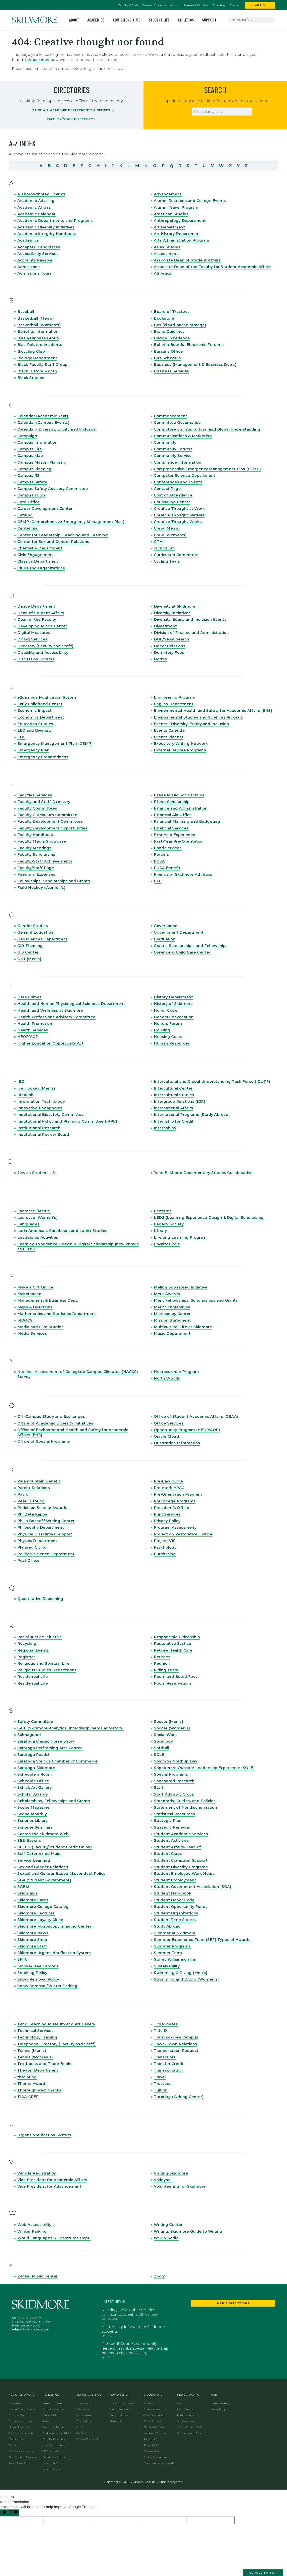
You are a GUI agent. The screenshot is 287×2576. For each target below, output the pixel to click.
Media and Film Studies (40, 1327)
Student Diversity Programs (181, 1867)
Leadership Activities (37, 1237)
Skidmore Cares (32, 1900)
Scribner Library (32, 1820)
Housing (162, 1030)
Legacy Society (169, 1224)
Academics (96, 20)
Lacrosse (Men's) (34, 1211)
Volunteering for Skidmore (180, 2186)
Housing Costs (168, 1037)
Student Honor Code (174, 1900)
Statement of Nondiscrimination (185, 1807)
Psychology (165, 1547)
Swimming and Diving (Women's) (186, 1979)
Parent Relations (33, 1488)
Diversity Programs (154, 2427)
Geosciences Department (42, 939)
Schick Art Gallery (34, 1787)
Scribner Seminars (35, 1827)
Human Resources (172, 1043)
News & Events (188, 2394)
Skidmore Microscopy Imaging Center (54, 1926)
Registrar (26, 1657)
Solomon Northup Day (175, 1761)
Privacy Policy (167, 1521)
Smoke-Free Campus (38, 1966)
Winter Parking (32, 2231)
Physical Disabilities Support (44, 1534)
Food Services (168, 848)
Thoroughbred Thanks (39, 2090)
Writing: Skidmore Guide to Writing (188, 2231)
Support (209, 20)
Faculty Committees (37, 808)
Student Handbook (172, 1893)
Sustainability (167, 1966)
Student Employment (175, 1880)
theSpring (27, 2077)
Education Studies (35, 724)
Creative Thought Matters (179, 515)
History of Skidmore (173, 1004)
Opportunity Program (54, 2457)
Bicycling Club (31, 351)
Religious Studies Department (46, 1670)
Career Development (155, 2415)
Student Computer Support (180, 1860)
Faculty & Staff (128, 5)
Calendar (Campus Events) (43, 422)
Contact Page (167, 489)
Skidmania (27, 1893)
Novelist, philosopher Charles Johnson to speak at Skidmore (129, 2312)
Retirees (162, 1657)
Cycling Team (167, 561)
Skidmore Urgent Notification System (54, 1953)
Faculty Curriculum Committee (47, 815)
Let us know (37, 60)
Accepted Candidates (38, 247)
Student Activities (171, 1840)
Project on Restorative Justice (183, 1534)
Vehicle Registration (36, 2173)
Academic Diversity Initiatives (46, 227)
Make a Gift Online (35, 1287)
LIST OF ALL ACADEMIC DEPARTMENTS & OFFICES (69, 110)
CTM (158, 541)
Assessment (166, 254)
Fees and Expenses (36, 874)
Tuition (161, 2090)
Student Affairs (152, 2409)
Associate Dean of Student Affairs (187, 260)
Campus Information (37, 442)
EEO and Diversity (34, 730)
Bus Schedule (167, 358)
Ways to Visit (83, 2409)
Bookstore (164, 318)
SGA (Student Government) (44, 1880)
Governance (165, 926)
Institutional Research (38, 1128)
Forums (161, 854)
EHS (21, 737)
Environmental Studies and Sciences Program (198, 717)
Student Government (155, 2457)
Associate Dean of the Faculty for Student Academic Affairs (212, 267)
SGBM (23, 1887)
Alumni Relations (119, 2409)
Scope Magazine (33, 1807)
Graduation (164, 939)
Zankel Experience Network (158, 2463)
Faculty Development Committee (50, 821)
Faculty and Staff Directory (43, 802)
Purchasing (165, 1554)
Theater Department (37, 2070)
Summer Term (168, 1953)
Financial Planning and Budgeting (187, 821)
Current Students (154, 5)
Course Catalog (51, 2415)
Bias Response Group (38, 338)
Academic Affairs (34, 207)
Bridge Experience (172, 338)
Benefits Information (37, 331)
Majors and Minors (53, 2403)
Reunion (162, 1663)
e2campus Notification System (47, 697)
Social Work (165, 1735)
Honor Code (165, 1010)
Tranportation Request (176, 2050)
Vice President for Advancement (49, 2186)
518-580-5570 (40, 2329)
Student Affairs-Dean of (177, 1847)
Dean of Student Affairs (40, 613)
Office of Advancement (122, 2403)
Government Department (179, 932)
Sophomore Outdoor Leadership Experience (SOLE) (204, 1768)
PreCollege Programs (175, 1501)
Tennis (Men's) (31, 2050)
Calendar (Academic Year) (42, 416)
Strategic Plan (167, 1820)
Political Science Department (46, 1554)
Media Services (32, 1333)
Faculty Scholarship (36, 854)
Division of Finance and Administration (191, 633)
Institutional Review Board (43, 1134)
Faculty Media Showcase (41, 841)
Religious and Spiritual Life (43, 1663)
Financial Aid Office (173, 815)
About (74, 20)
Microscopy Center (172, 1314)
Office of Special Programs (43, 1441)
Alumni (174, 5)
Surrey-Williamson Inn (21, 2451)
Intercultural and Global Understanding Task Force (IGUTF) (212, 1081)
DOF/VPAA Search (171, 639)
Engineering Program (175, 697)
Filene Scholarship (172, 802)
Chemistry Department (39, 548)
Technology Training (37, 2037)
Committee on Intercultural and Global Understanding (207, 429)
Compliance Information (177, 462)
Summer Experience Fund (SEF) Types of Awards (202, 1940)
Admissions (28, 267)
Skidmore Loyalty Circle (40, 1920)
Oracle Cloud (166, 1436)
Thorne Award (31, 2084)
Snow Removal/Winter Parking (47, 1986)
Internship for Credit (174, 1121)
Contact (235, 5)
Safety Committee (35, 1721)
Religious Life (151, 2439)
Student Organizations (176, 1913)
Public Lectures (185, 2415)
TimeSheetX (166, 2024)
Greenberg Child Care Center (182, 952)
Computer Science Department (184, 475)
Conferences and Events (178, 482)
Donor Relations (169, 646)
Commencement (170, 416)
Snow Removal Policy (38, 1979)
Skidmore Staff (32, 1946)
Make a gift (116, 2421)
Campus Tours (31, 495)
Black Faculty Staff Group (42, 364)
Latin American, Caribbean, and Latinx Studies (62, 1231)
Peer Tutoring (31, 1501)
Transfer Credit (169, 2064)
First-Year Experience (174, 835)
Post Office (28, 1560)
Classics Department (37, 561)
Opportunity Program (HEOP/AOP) (187, 1430)
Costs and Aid (83, 2415)
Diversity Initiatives (172, 613)
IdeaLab (25, 1095)
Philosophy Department (40, 1527)
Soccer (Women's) (172, 1728)
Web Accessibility (34, 2225)
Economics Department (40, 717)
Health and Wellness (155, 2433)
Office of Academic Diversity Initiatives (55, 1423)
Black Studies (30, 378)
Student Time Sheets (175, 1920)
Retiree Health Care (173, 1650)
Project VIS (165, 1541)
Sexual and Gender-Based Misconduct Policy (61, 1873)
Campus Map (30, 455)
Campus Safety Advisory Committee (52, 489)
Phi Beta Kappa (32, 1514)
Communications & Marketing (183, 436)
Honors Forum (168, 1023)
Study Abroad (167, 1926)
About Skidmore (21, 2394)
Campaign (27, 436)
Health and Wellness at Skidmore (50, 1010)
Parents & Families (196, 5)
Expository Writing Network (181, 743)
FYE (157, 881)
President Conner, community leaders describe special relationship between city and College (135, 2348)
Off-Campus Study (53, 2451)
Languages (28, 1224)
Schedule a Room (34, 1774)
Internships (165, 1128)
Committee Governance (177, 422)
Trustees (162, 2084)
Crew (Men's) (167, 528)
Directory (219, 5)
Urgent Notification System (44, 2135)
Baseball (25, 311)
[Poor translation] (13, 2512)
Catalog (25, 515)
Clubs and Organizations (41, 568)
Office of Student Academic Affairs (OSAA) (196, 1416)
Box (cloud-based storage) (180, 325)
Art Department (169, 227)
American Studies (171, 214)
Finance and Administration (180, 808)
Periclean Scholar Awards (42, 1508)
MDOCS (24, 1320)
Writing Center (168, 2225)
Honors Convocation (174, 1017)
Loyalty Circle (167, 1244)
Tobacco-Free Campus (176, 2037)
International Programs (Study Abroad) (192, 1114)
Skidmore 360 (16, 2415)
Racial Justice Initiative (39, 1637)
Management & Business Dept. (47, 1300)
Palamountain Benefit (38, 1481)
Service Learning (33, 1860)
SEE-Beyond (29, 1840)
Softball (161, 1748)
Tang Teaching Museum (22, 2457)
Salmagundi (29, 1735)
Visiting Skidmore (171, 2173)
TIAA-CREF (28, 2097)
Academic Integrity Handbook (46, 234)
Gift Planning (30, 946)
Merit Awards (167, 1294)
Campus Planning (34, 469)
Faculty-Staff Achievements (44, 861)
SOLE (159, 1755)
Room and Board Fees (176, 1676)
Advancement (168, 194)
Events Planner (168, 737)
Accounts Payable (34, 260)
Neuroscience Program (176, 1372)
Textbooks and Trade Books (45, 2064)
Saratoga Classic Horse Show (45, 1741)
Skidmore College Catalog (43, 1906)
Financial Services (171, 828)
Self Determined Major (39, 1853)
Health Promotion (34, 1023)
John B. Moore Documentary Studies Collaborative (203, 1173)
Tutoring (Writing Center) (179, 2097)
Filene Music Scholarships (179, 795)
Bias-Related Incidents (39, 345)
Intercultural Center (173, 1088)
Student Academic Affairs (57, 2433)
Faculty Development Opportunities (52, 828)
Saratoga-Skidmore (36, 1768)
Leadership (15, 2403)
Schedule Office (33, 1781)
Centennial (27, 528)
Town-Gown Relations (175, 2044)
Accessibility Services (38, 254)
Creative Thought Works (178, 522)
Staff (159, 1787)
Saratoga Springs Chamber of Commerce (57, 1761)
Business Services (171, 371)
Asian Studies (167, 247)
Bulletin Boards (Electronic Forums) (189, 345)
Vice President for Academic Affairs (52, 2180)
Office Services (169, 1423)
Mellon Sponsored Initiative (180, 1287)
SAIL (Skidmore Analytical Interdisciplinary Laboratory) (70, 1728)
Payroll (24, 1494)
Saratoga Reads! (33, 1755)
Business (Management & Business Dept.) (195, 364)
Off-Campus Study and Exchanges (51, 1416)
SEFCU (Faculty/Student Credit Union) (54, 1847)
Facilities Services (34, 795)
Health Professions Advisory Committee (56, 1017)
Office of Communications (191, 2427)
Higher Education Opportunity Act (50, 1043)
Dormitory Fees (169, 652)
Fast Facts (81, 2433)
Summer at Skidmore (175, 1933)
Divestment (165, 626)
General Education (35, 932)
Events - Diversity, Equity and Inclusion (191, 724)
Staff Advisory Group (174, 1794)
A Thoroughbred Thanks (41, 194)
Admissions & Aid (127, 20)
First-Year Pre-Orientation (179, 841)
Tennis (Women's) (35, 2057)
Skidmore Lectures (36, 1913)
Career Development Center (45, 508)
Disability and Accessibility (42, 652)
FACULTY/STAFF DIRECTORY (70, 119)
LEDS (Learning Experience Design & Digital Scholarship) (209, 1217)
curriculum (164, 548)
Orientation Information (177, 1443)
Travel (160, 2077)
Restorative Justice (172, 1643)
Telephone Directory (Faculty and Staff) (56, 2044)
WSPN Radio (166, 2238)
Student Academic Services (181, 1834)
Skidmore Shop (32, 1940)
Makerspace (29, 1294)
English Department (173, 704)
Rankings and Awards (21, 2433)
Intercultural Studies (174, 1095)
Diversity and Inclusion (21, 2421)
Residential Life (32, 1676)
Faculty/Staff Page (35, 868)
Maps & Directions (35, 1307)
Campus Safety (32, 482)
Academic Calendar (36, 214)
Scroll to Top (263, 2572)
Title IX (161, 2031)
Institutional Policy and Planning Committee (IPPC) (67, 1121)
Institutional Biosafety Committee (50, 1114)
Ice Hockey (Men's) (36, 1088)
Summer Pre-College (54, 2463)
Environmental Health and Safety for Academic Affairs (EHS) (213, 710)
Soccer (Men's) (168, 1721)
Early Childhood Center (39, 704)
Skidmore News (32, 1933)
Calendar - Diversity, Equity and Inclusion (57, 429)
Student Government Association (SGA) (192, 1887)
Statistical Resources (174, 1814)
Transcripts (165, 2057)
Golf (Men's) (29, 959)
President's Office (171, 1508)
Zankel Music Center (37, 2276)
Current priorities (119, 2415)
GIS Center (27, 952)
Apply (260, 5)
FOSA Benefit (167, 868)
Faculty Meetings (34, 848)
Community (165, 442)
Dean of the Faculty (36, 619)
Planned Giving (32, 1547)
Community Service (173, 455)
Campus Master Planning (41, 462)
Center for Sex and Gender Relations (53, 541)
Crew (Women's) (170, 535)
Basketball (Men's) (35, 318)
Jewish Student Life (37, 1173)
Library (160, 1231)
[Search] (271, 20)
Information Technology (41, 1101)
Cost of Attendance (173, 495)
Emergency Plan (33, 750)
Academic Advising (36, 201)
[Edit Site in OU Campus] (2, 2)
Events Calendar (170, 730)
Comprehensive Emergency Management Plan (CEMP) (207, 469)
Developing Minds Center (42, 626)
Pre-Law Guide (168, 1481)
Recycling (26, 1643)
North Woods (167, 1378)
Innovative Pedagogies (39, 1108)
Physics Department (37, 1541)
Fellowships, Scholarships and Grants (53, 881)
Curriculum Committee (176, 555)
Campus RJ (28, 475)
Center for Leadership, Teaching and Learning (62, 535)
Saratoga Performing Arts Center (49, 1748)
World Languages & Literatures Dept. (54, 2238)
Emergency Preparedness (42, 757)
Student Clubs (168, 1853)
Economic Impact (34, 710)
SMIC (22, 1959)
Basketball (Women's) (39, 325)
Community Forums (173, 449)
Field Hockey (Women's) (41, 887)
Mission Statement (172, 1320)
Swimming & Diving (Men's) (180, 1973)
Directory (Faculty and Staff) (45, 646)
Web (214, 2394)
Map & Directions (233, 2303)
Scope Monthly (32, 1814)
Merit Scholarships (172, 1307)
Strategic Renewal (172, 1827)
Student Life (159, 20)
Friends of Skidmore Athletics (183, 874)
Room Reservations (173, 1683)
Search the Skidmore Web (43, 1834)
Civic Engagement (35, 555)
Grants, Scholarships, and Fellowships (191, 946)
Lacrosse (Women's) (37, 1217)
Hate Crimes (29, 997)
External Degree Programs (180, 750)
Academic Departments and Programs (55, 220)
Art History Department (177, 234)
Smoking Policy (32, 1973)
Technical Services (35, 2031)
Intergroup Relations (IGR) (179, 1101)
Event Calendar (185, 2409)
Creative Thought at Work (179, 508)
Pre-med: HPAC (169, 1488)
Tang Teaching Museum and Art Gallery (56, 2024)
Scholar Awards (32, 1794)
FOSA (159, 861)
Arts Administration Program (181, 240)
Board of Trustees (172, 311)
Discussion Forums (35, 659)
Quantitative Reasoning (40, 1599)
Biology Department (37, 358)
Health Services (32, 1030)
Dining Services (32, 639)
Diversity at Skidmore (175, 606)
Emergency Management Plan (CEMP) (55, 743)
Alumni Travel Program (176, 207)
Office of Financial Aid (88, 2439)
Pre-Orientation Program (178, 1494)
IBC (20, 1081)
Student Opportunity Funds (181, 1906)
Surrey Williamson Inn (175, 1959)
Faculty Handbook (35, 835)
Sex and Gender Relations (42, 1867)
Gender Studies (32, 926)
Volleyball (163, 2180)
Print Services (167, 1514)
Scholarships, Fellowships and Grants (53, 1801)
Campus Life (29, 449)
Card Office (28, 502)
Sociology (163, 1741)
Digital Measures (33, 633)
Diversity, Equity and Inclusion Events (190, 619)
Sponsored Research (174, 1781)
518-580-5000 (30, 2325)
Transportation (168, 2070)
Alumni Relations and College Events (190, 201)
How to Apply (83, 2403)
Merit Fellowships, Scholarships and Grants (196, 1300)
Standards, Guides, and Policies (185, 1801)
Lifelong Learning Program (180, 1237)
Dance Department (36, 606)
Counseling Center (172, 502)
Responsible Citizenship (177, 1637)
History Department (173, 997)
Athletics (186, 20)
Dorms (160, 659)
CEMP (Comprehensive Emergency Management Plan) (70, 522)
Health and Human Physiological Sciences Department (71, 1004)
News (180, 2403)
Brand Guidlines (169, 331)
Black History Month (37, 371)
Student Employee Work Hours (184, 1873)
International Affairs (173, 1108)
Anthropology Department (180, 220)
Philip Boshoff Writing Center (46, 1521)
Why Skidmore (84, 2421)
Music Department (172, 1333)
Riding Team (166, 1670)
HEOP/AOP (27, 1037)
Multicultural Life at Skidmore (183, 1327)
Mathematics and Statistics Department (56, 1314)
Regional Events (33, 1650)
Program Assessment (175, 1527)
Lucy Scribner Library (54, 2445)
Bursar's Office (168, 351)
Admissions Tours (34, 273)
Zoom (159, 2276)
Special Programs (171, 1774)
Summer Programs (172, 1946)
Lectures (162, 1211)
